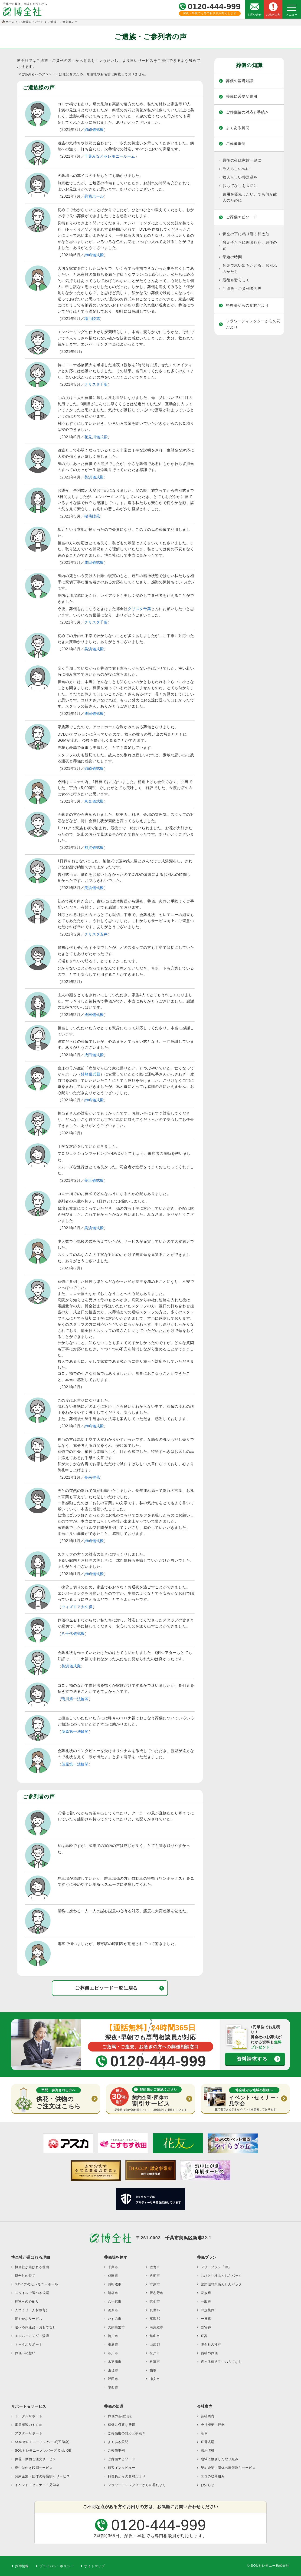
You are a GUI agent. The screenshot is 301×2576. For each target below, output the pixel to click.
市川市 (113, 2353)
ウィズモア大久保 (76, 1607)
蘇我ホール (94, 196)
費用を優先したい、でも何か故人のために (249, 197)
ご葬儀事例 (235, 144)
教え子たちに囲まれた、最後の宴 (249, 245)
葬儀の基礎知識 (239, 81)
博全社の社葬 (211, 2344)
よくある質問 (237, 128)
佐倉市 (155, 2267)
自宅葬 (206, 2327)
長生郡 (155, 2310)
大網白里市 (116, 2327)
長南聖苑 (92, 1477)
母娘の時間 (232, 257)
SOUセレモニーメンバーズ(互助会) (42, 2442)
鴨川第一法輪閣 (75, 1699)
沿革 (204, 2433)
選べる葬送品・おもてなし (35, 2327)
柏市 (153, 2370)
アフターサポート (28, 2433)
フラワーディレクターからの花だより (253, 324)
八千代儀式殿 (73, 1634)
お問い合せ (255, 14)
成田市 (113, 2275)
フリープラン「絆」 (216, 2267)
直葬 (204, 2336)
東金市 (155, 2301)
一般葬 (206, 2301)
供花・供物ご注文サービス (35, 2459)
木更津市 (114, 2362)
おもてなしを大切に (240, 186)
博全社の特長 (25, 2275)
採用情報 (207, 2450)
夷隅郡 (155, 2318)
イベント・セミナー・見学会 (37, 2485)
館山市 (155, 2336)
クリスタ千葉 (96, 384)
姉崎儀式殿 (94, 130)
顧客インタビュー (121, 2468)
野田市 (113, 2379)
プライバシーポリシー (56, 2566)
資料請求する (252, 2058)
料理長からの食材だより (247, 305)
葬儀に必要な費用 (241, 96)
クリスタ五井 (96, 934)
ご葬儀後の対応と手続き (247, 112)
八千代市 (114, 2301)
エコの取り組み (213, 2476)
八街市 (155, 2275)
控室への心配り (27, 2301)
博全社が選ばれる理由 (32, 2267)
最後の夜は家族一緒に (242, 160)
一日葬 (206, 2318)
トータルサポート (28, 2344)
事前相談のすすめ (28, 2425)
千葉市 (113, 2267)
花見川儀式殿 (96, 437)
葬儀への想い (25, 2353)
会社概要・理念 (213, 2425)
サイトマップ (94, 2566)
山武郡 (155, 2344)
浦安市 (155, 2379)
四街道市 (114, 2284)
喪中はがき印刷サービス (34, 2468)
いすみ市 (114, 2318)
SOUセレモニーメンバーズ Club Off (43, 2450)
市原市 (155, 2284)
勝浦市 (113, 2344)
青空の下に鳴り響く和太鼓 (245, 234)
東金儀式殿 (94, 801)
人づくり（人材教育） (32, 2310)
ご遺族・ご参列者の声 (242, 289)
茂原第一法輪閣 (75, 1731)
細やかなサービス (28, 2318)
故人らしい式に (236, 169)
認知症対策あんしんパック (221, 2284)
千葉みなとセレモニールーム (109, 156)
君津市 (155, 2362)
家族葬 (206, 2293)
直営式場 (207, 2442)
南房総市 (156, 2327)
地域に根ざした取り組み (220, 2459)
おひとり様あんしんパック (221, 2275)
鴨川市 (113, 2336)
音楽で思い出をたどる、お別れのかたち (249, 268)
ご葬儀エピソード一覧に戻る (106, 1988)
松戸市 (155, 2353)
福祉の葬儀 (209, 2353)
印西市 (113, 2387)
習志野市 (156, 2293)
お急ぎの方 (273, 14)
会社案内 (207, 2416)
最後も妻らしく (236, 280)
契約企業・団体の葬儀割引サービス (42, 2476)
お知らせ (207, 2485)
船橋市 (113, 2293)
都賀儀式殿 (94, 848)
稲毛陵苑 (92, 319)
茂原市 (113, 2310)
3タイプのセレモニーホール (36, 2284)
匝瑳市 (113, 2370)
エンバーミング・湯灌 (32, 2336)
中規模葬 (207, 2310)
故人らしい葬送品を (240, 177)
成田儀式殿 (94, 562)
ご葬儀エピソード (241, 217)
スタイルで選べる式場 (32, 2293)
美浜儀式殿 (94, 477)
